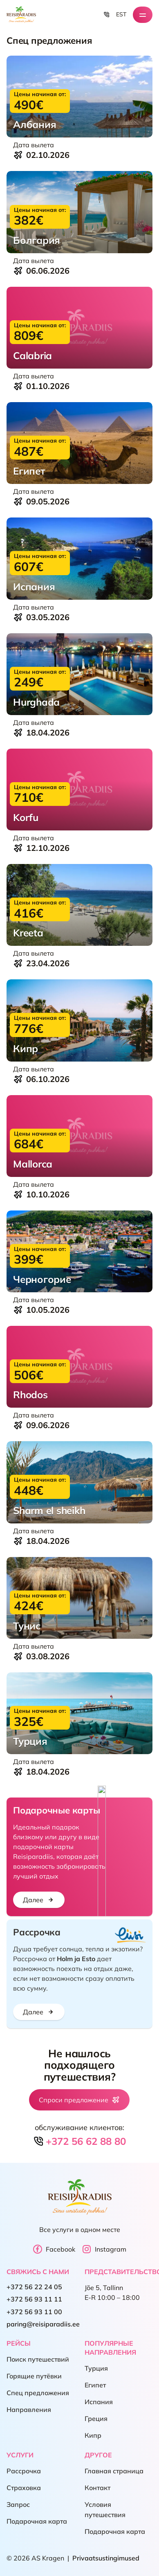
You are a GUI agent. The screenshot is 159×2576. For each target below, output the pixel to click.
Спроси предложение (79, 2100)
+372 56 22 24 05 (34, 2287)
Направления (29, 2410)
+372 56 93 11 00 (34, 2312)
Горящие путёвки (34, 2376)
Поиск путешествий (38, 2359)
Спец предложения (38, 2393)
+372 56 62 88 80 (79, 2141)
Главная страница (114, 2471)
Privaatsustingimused (105, 2558)
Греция (96, 2419)
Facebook (54, 2249)
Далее (39, 1900)
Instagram (104, 2249)
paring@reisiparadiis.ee (43, 2324)
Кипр (93, 2435)
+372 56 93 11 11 (34, 2299)
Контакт (97, 2488)
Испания (99, 2402)
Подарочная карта (37, 2521)
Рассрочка (24, 2471)
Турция (96, 2368)
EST (121, 14)
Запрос (18, 2505)
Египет (95, 2385)
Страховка (24, 2488)
